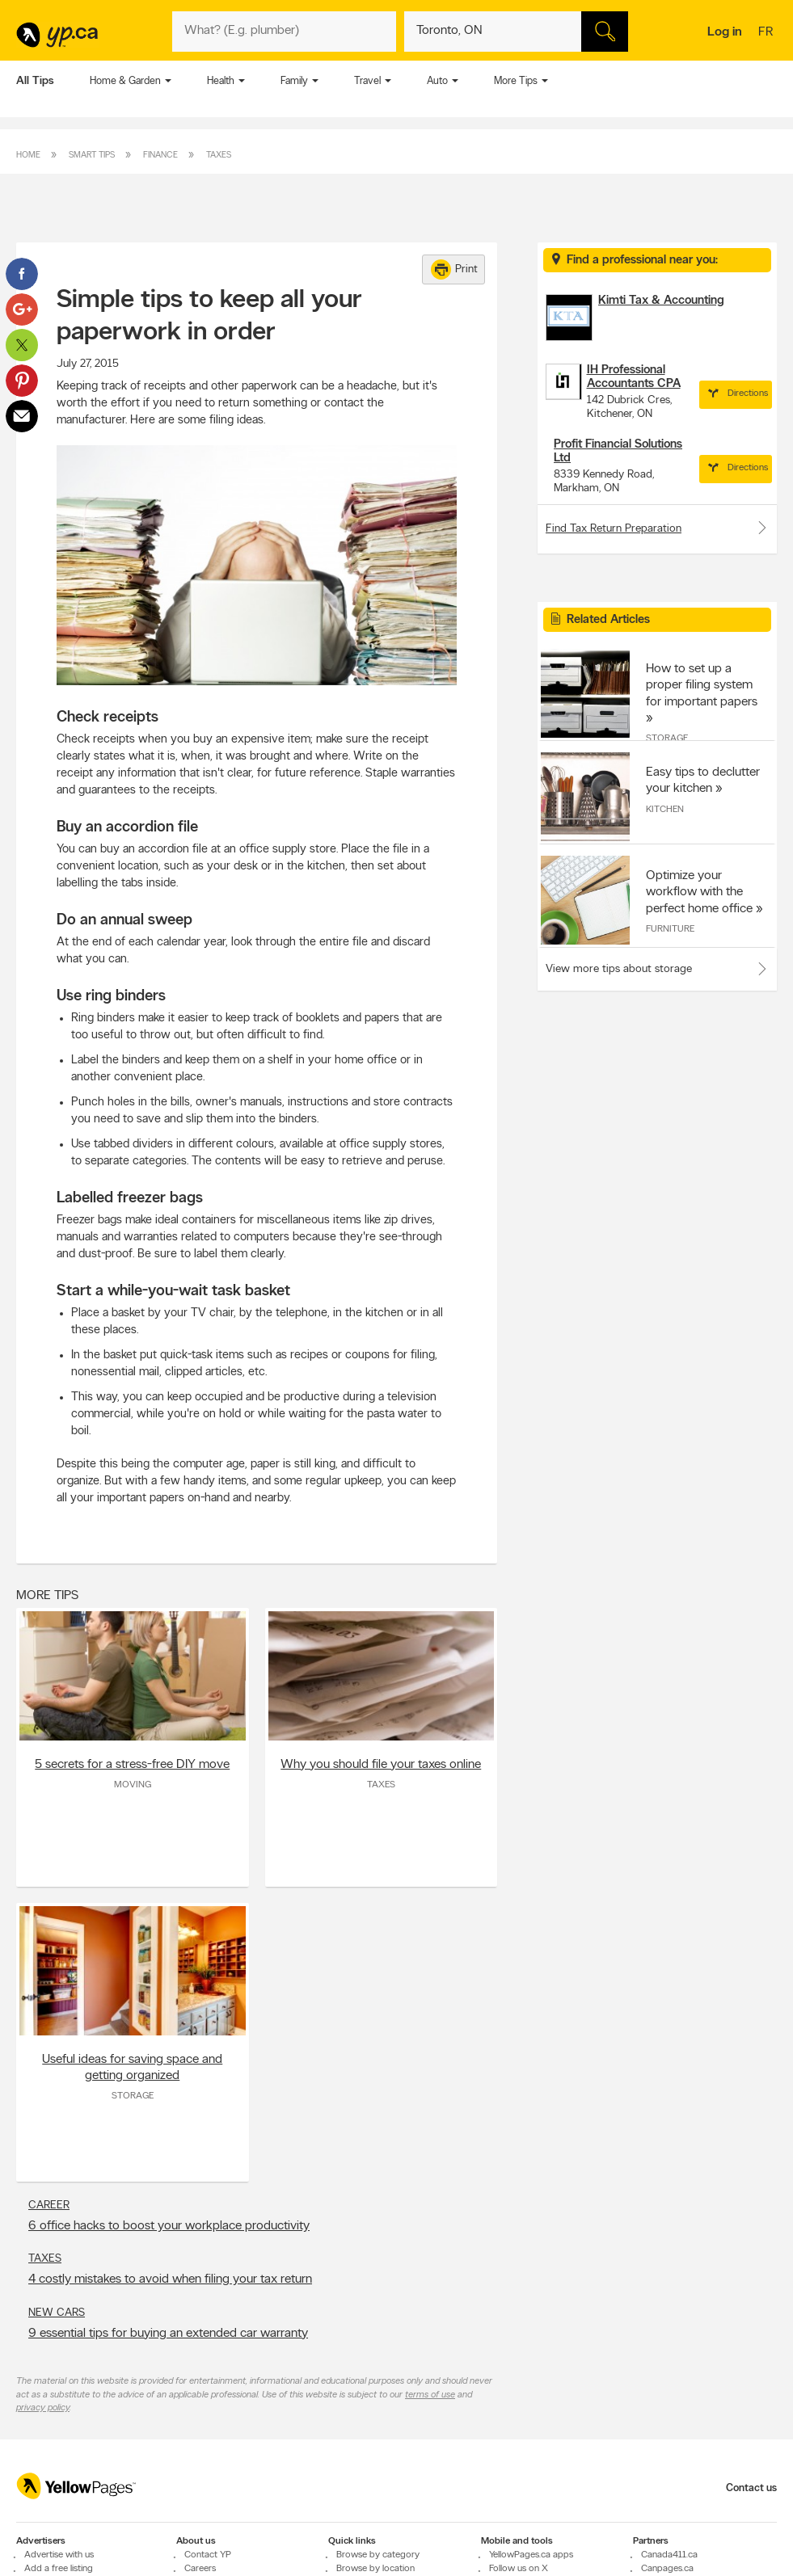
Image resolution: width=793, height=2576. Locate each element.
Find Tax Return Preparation (657, 528)
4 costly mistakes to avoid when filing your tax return (170, 2279)
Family (294, 81)
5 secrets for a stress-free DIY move (132, 1764)
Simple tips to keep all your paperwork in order (209, 317)
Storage (133, 2096)
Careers (200, 2569)
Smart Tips (92, 155)
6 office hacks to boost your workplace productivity (169, 2226)
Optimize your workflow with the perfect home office (699, 892)
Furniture (670, 929)
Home (28, 155)
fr (767, 33)
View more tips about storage (619, 969)
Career (49, 2205)
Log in (724, 32)
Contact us (751, 2488)
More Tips (516, 81)
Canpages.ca (667, 2569)
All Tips (35, 81)
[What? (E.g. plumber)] (284, 31)
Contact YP (207, 2555)
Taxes (218, 155)
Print (454, 269)
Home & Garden (125, 81)
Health (220, 81)
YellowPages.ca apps (531, 2555)
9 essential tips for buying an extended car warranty (168, 2333)
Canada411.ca (669, 2555)
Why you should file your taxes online (381, 1764)
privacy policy (43, 2408)
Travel (367, 81)
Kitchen (665, 809)
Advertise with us (59, 2555)
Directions (735, 393)
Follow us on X (518, 2569)
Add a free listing (58, 2569)
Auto (437, 81)
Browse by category (378, 2555)
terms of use (430, 2395)
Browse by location (375, 2569)
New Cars (56, 2313)
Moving (132, 1785)
